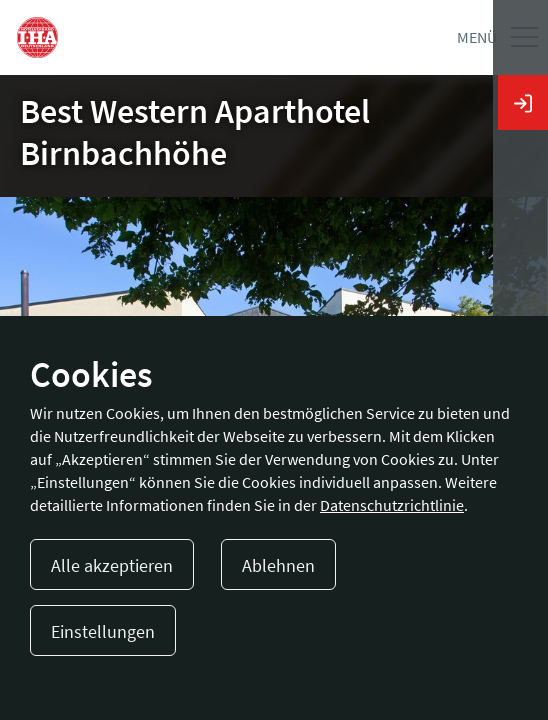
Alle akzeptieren (112, 565)
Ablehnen (278, 565)
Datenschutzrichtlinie (392, 505)
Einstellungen (103, 631)
